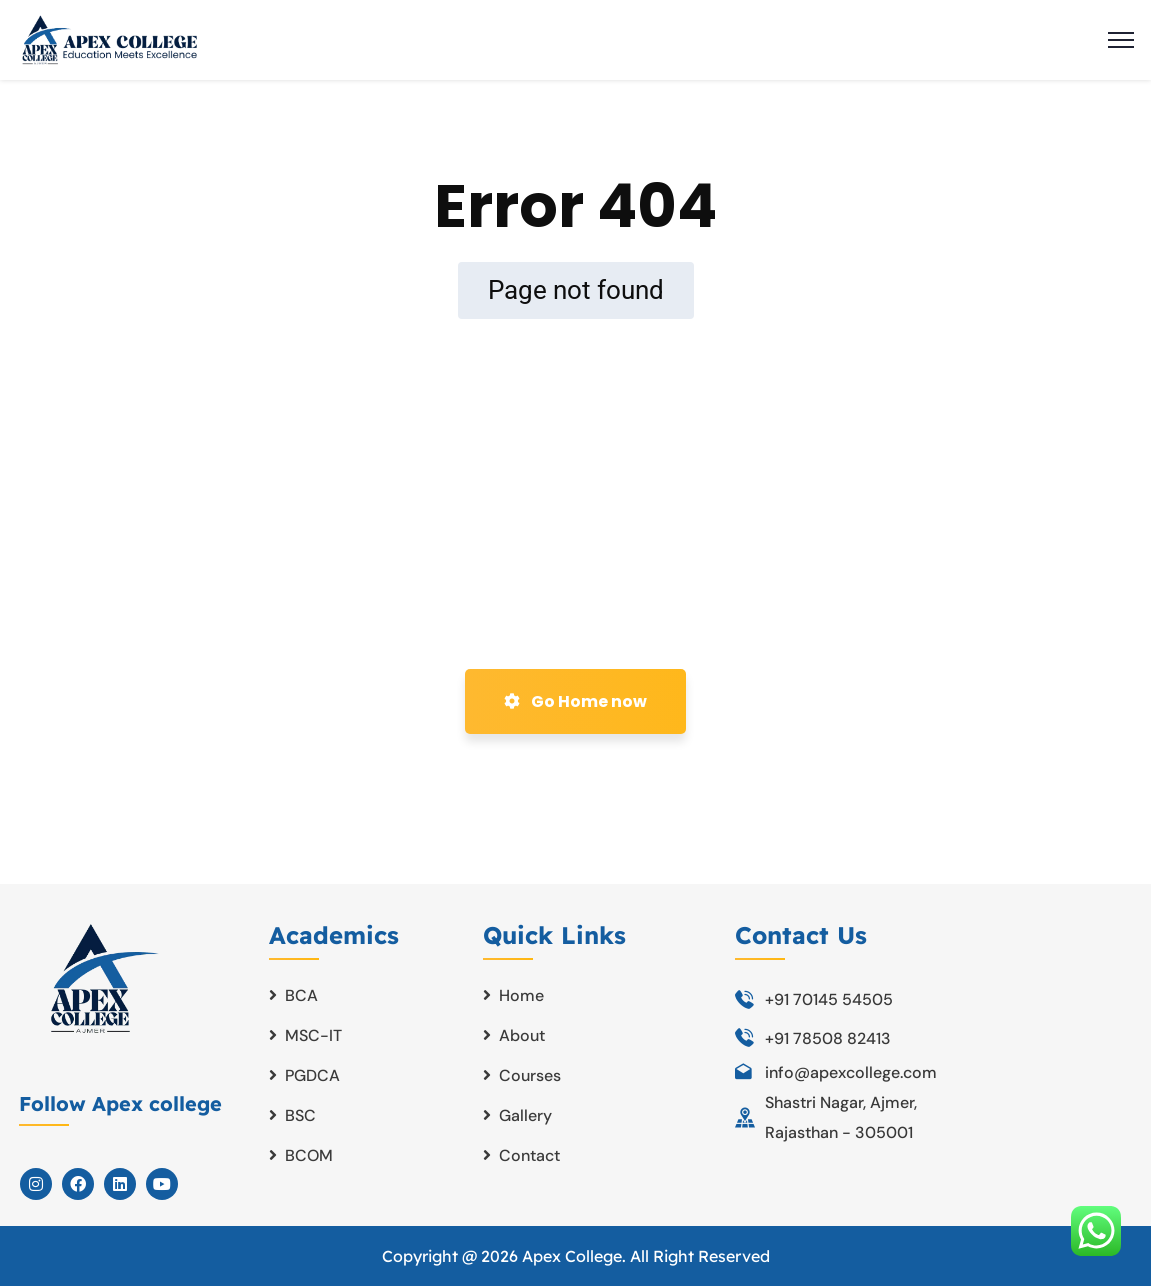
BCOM (309, 1155)
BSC (300, 1115)
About (522, 1035)
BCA (301, 995)
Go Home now (575, 701)
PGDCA (312, 1075)
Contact (529, 1155)
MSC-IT (313, 1035)
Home (521, 995)
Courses (530, 1075)
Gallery (525, 1115)
